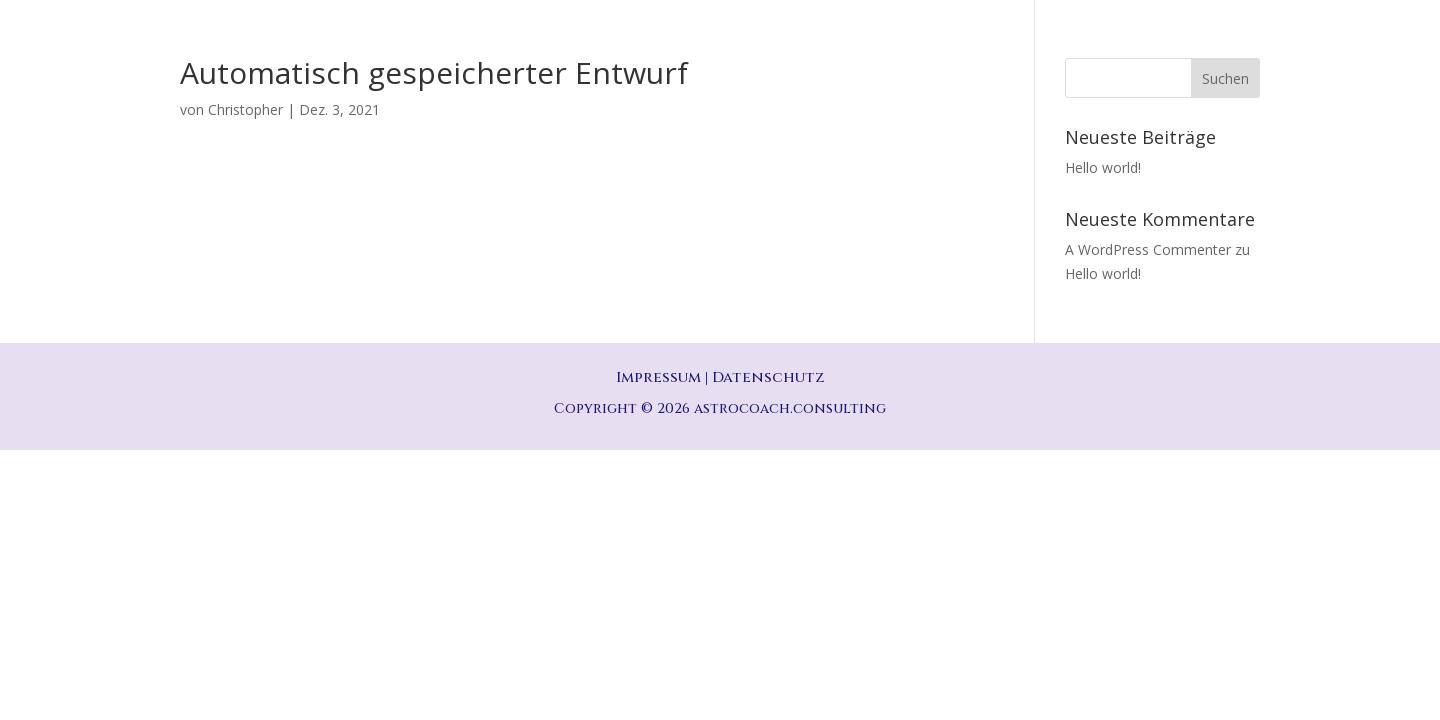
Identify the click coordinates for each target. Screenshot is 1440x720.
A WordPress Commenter (1148, 249)
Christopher (245, 109)
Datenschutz (768, 377)
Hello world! (1103, 167)
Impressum (658, 377)
